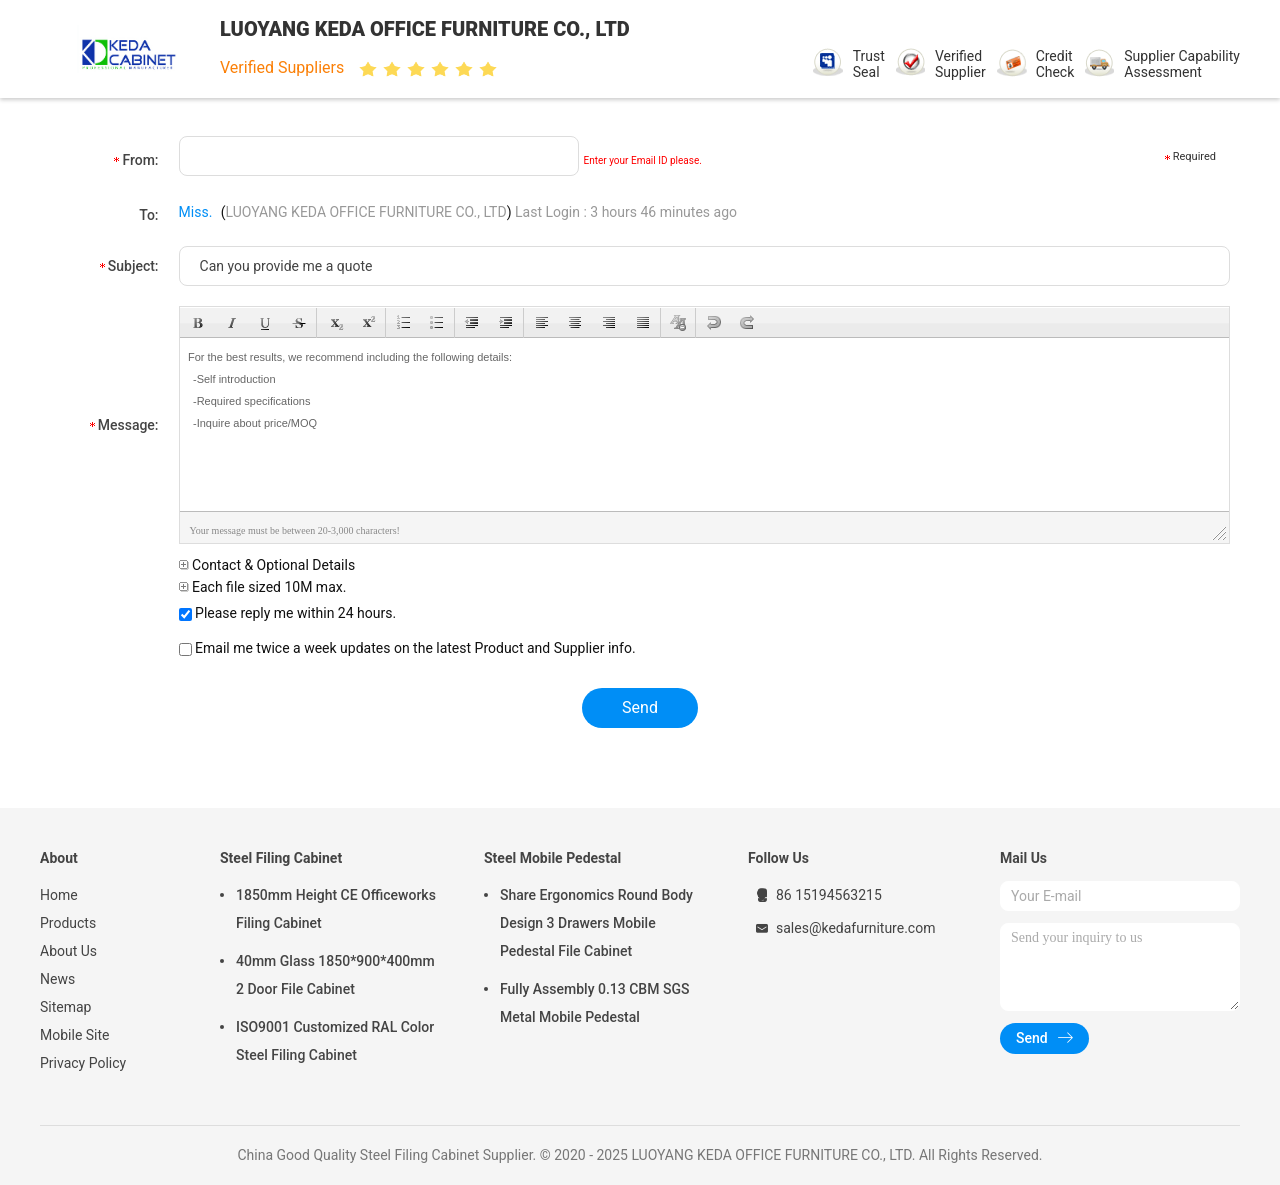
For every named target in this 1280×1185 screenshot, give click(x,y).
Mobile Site (75, 1035)
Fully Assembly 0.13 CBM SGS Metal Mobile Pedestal (594, 1003)
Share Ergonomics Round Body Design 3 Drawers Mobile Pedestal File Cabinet (596, 923)
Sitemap (65, 1007)
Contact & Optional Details (267, 565)
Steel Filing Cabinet (281, 858)
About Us (68, 951)
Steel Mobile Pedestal (552, 858)
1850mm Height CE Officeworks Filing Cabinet (336, 909)
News (57, 979)
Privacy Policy (83, 1063)
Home (59, 895)
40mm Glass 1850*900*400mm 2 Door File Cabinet (335, 975)
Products (68, 923)
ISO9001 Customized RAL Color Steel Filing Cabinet (335, 1041)
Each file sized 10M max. (263, 587)
